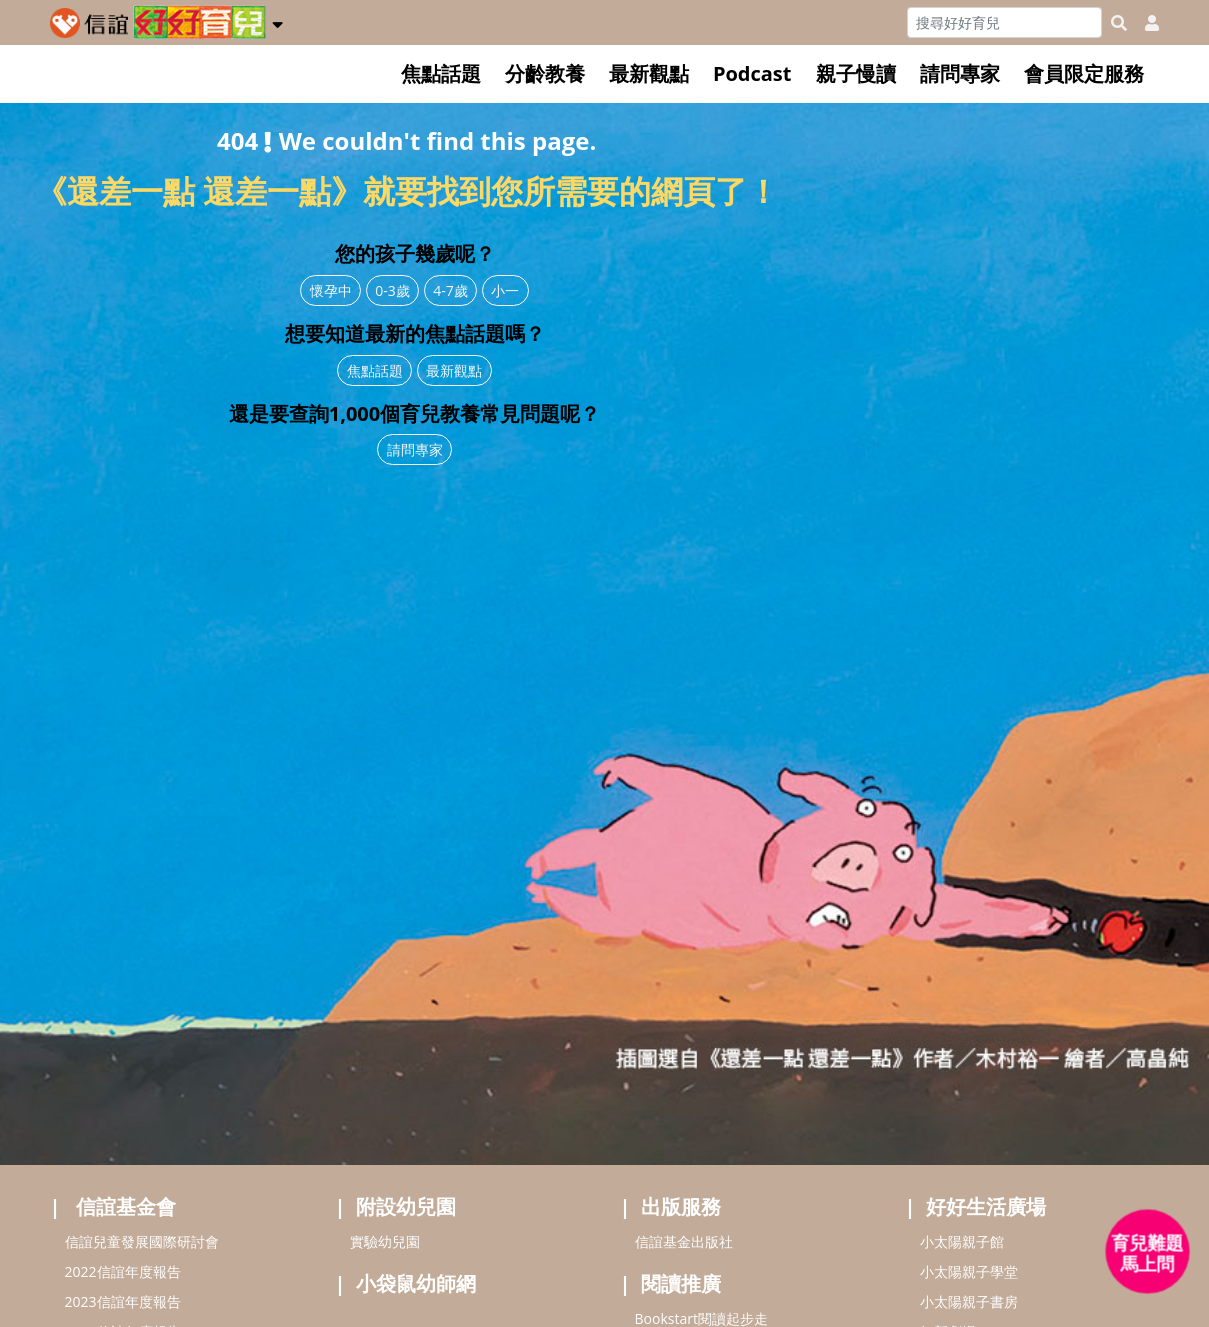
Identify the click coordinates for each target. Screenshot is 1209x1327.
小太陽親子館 (962, 1241)
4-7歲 (450, 290)
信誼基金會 (126, 1206)
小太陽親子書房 (969, 1301)
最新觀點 (649, 73)
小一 (505, 290)
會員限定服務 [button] (1084, 73)
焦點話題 (441, 73)
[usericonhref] (1144, 23)
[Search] (1004, 22)
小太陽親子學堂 (969, 1271)
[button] (277, 21)
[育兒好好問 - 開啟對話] (1148, 1252)
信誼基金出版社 (684, 1241)
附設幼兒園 (406, 1206)
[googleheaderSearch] (1119, 23)
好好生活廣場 (986, 1206)
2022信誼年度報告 (123, 1271)
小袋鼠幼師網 (416, 1283)
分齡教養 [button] (545, 73)
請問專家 (960, 73)
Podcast (752, 73)
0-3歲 (392, 290)
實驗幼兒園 (385, 1241)
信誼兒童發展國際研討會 (142, 1241)
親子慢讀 (856, 73)
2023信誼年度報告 (123, 1301)
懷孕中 (331, 290)
